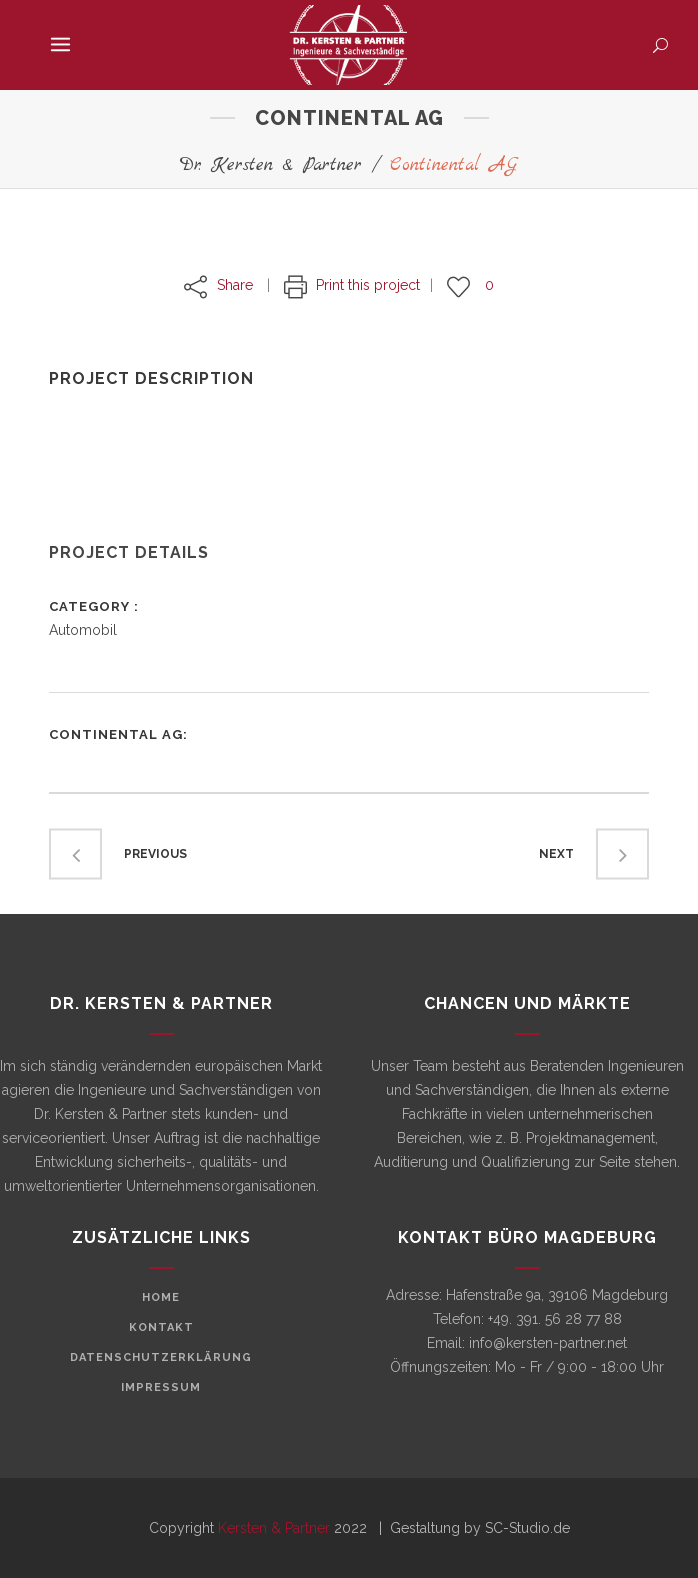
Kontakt (161, 1327)
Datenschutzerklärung (161, 1357)
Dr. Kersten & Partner (271, 165)
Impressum (161, 1387)
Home (161, 1297)
